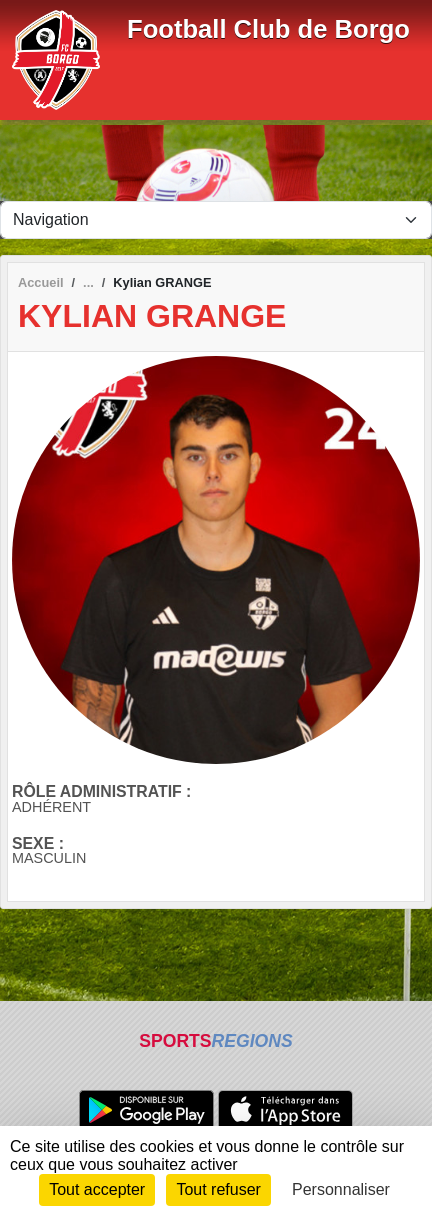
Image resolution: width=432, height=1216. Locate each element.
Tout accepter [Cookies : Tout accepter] (97, 1189)
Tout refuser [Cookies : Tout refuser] (218, 1189)
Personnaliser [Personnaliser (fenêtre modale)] (341, 1189)
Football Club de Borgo (268, 29)
